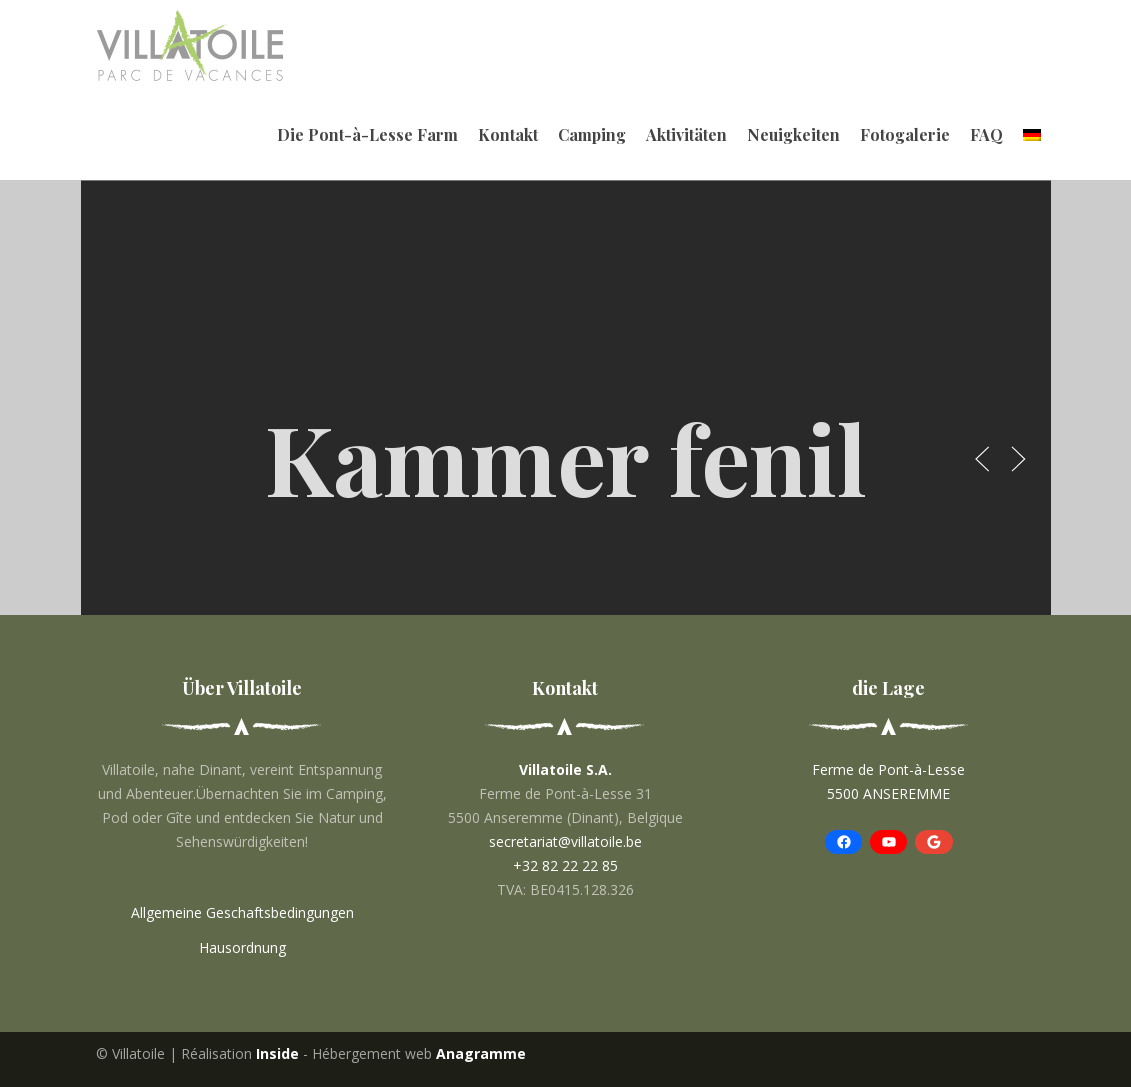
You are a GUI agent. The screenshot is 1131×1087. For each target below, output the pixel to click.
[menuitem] (1032, 135)
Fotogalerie (905, 134)
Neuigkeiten (793, 134)
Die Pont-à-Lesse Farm (367, 134)
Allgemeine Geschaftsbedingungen (242, 912)
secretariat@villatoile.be (565, 841)
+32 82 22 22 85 (565, 865)
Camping (592, 134)
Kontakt (508, 134)
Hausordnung (242, 947)
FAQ (986, 134)
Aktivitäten (686, 134)
